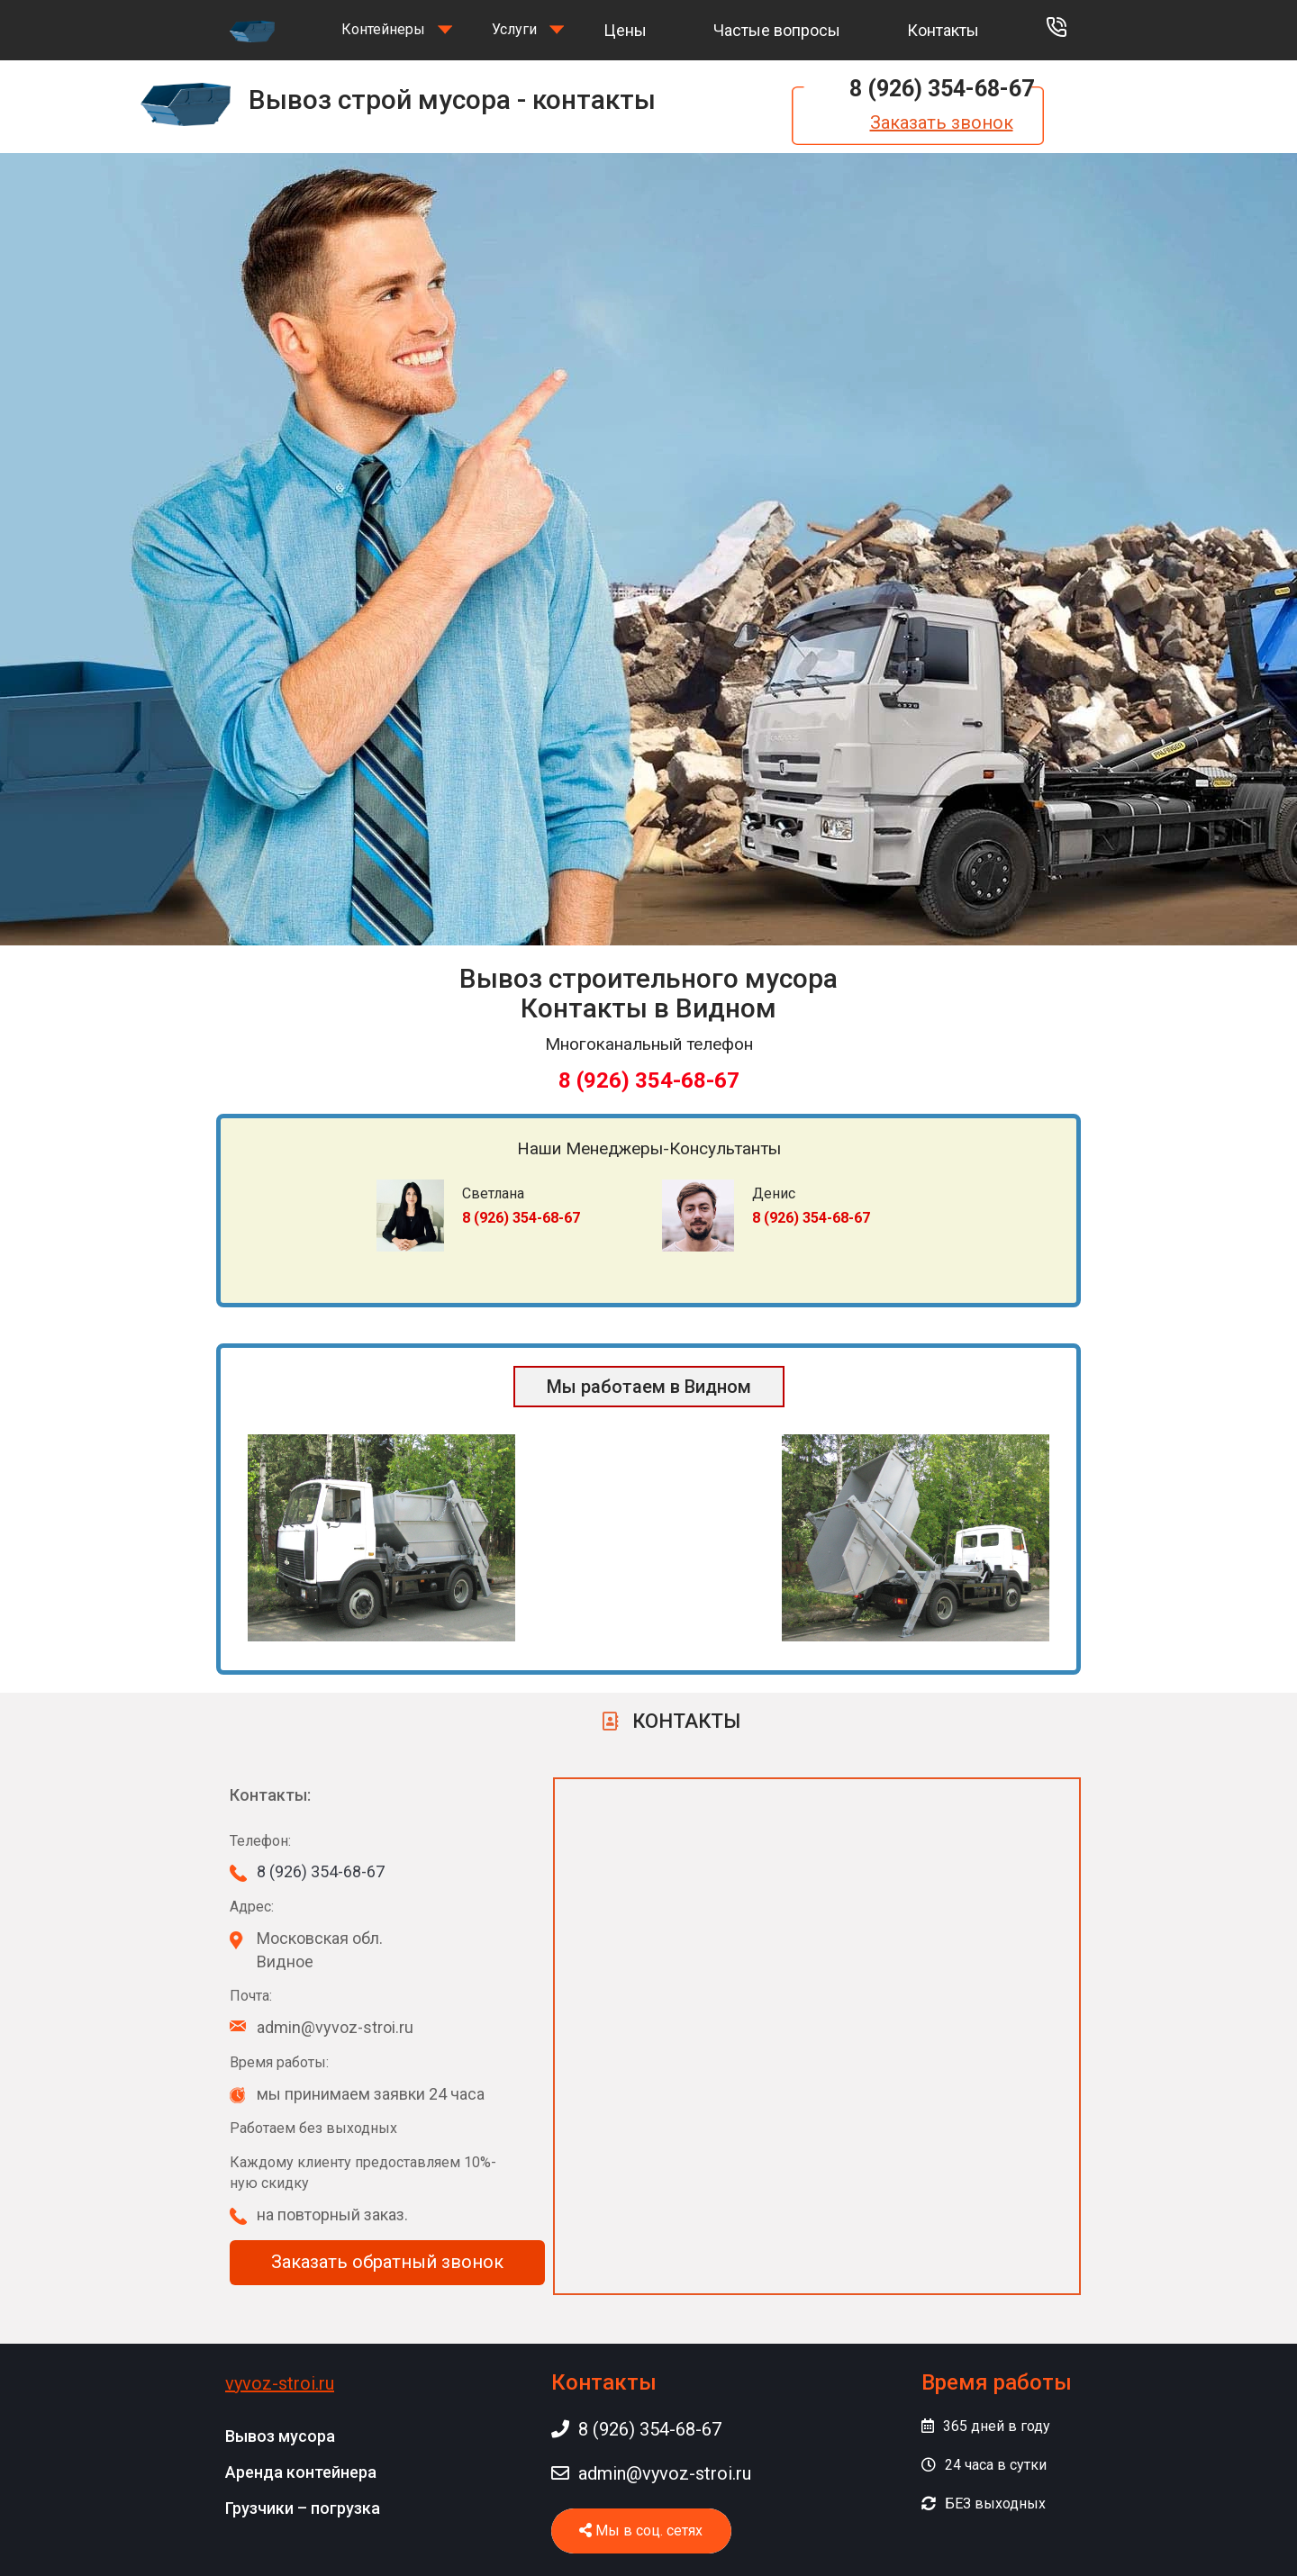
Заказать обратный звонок (387, 2262)
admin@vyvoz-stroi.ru (651, 2473)
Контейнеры (383, 29)
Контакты (943, 30)
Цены (625, 30)
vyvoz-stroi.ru (279, 2383)
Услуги (514, 29)
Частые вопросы (776, 30)
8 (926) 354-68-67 (941, 89)
